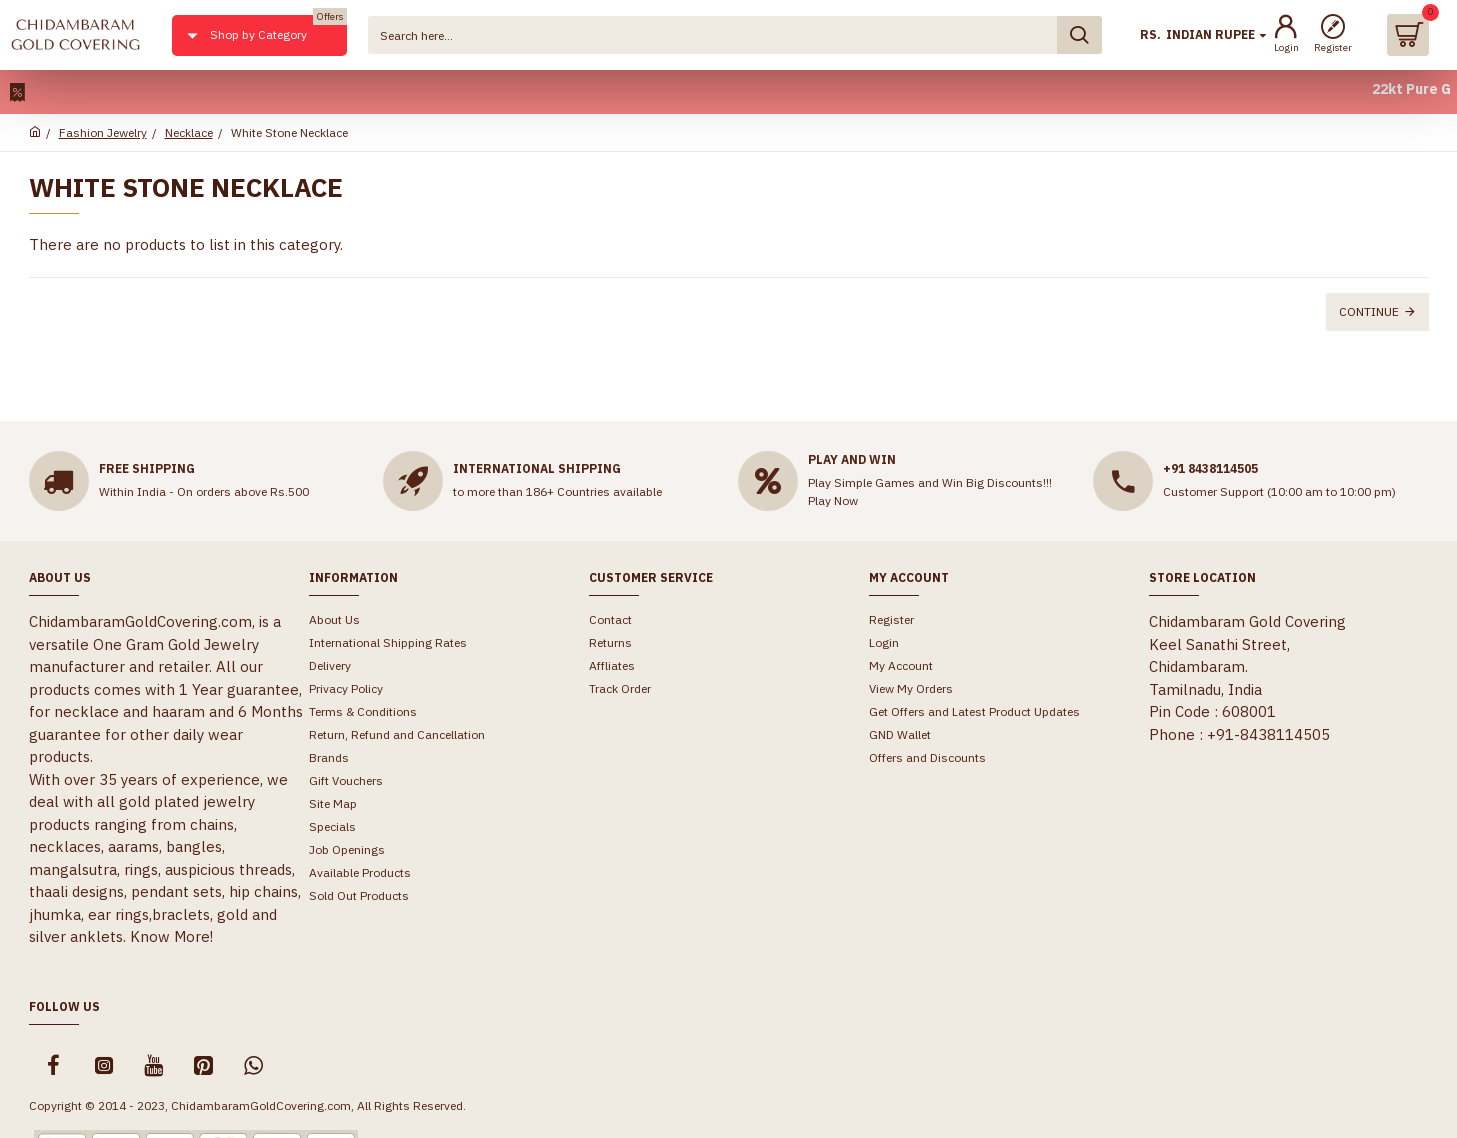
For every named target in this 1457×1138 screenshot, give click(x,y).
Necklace (189, 132)
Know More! (171, 936)
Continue (1369, 311)
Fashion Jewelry (103, 132)
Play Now (833, 500)
